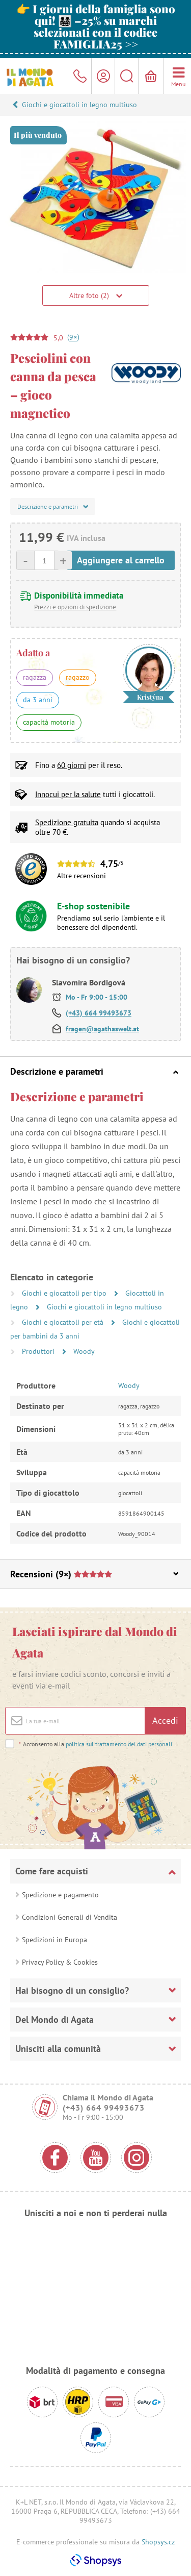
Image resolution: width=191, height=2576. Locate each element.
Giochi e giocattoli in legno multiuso (79, 104)
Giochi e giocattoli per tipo (65, 1293)
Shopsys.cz (158, 2541)
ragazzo (78, 677)
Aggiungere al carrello (121, 560)
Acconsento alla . (96, 1744)
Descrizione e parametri (94, 1071)
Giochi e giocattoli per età (63, 1322)
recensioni (90, 875)
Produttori (39, 1351)
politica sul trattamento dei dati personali (119, 1744)
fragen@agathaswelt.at (102, 1028)
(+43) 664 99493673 (98, 1013)
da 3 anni (37, 699)
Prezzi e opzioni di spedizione (75, 607)
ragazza (34, 677)
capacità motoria (49, 722)
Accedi (165, 1720)
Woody (84, 1351)
